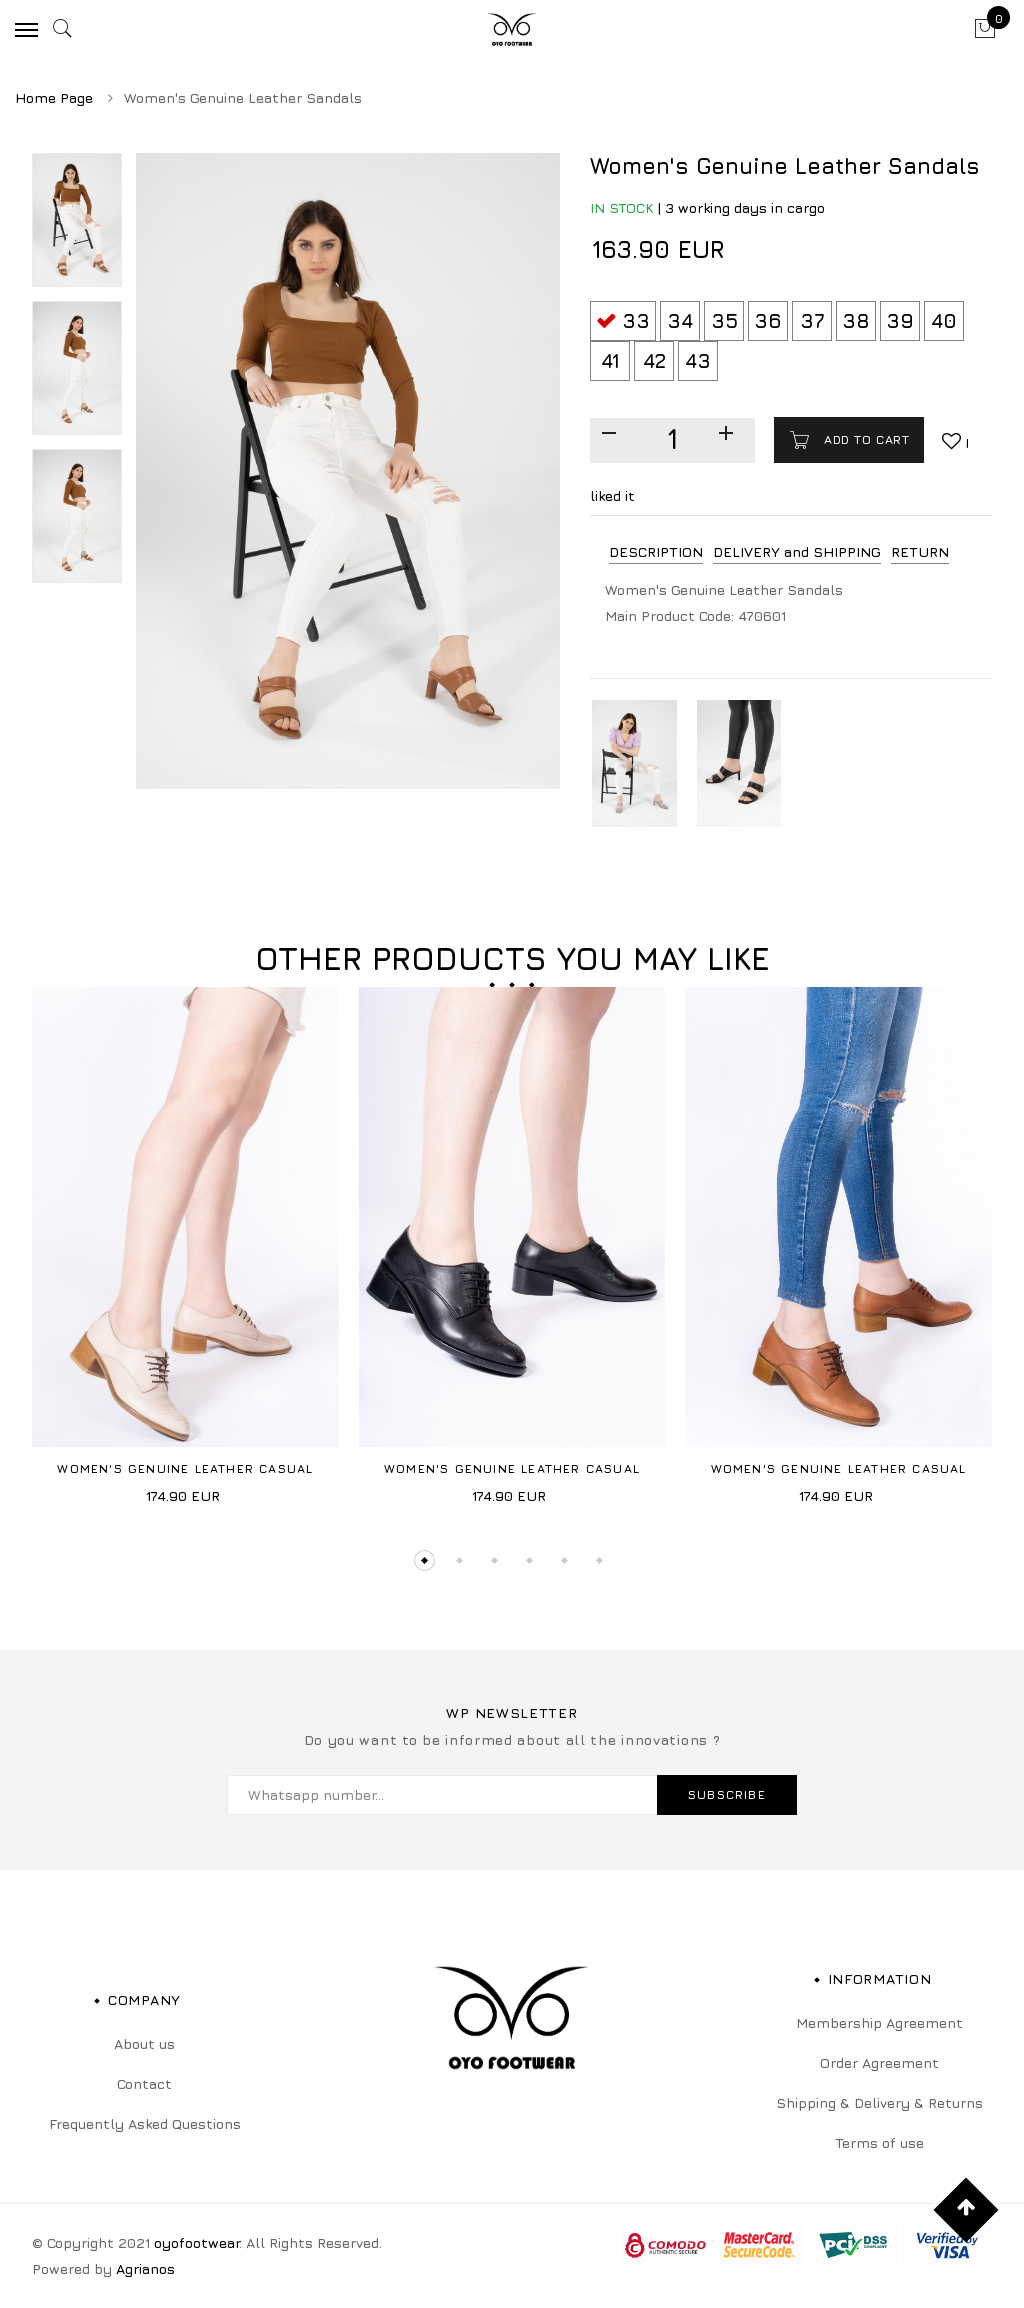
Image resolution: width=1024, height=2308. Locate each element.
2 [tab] (459, 1560)
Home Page (54, 97)
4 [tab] (529, 1560)
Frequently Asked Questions (145, 2123)
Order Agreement (879, 2062)
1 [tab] (424, 1560)
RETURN (920, 551)
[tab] (656, 552)
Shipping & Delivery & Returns (879, 2102)
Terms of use (879, 2142)
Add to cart (864, 439)
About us (144, 2043)
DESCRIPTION (656, 551)
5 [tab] (564, 1560)
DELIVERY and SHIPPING (797, 551)
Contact (144, 2083)
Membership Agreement (879, 2022)
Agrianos (145, 2268)
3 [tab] (494, 1560)
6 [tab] (599, 1560)
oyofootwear (196, 2242)
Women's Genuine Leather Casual (185, 1468)
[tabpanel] (185, 1252)
